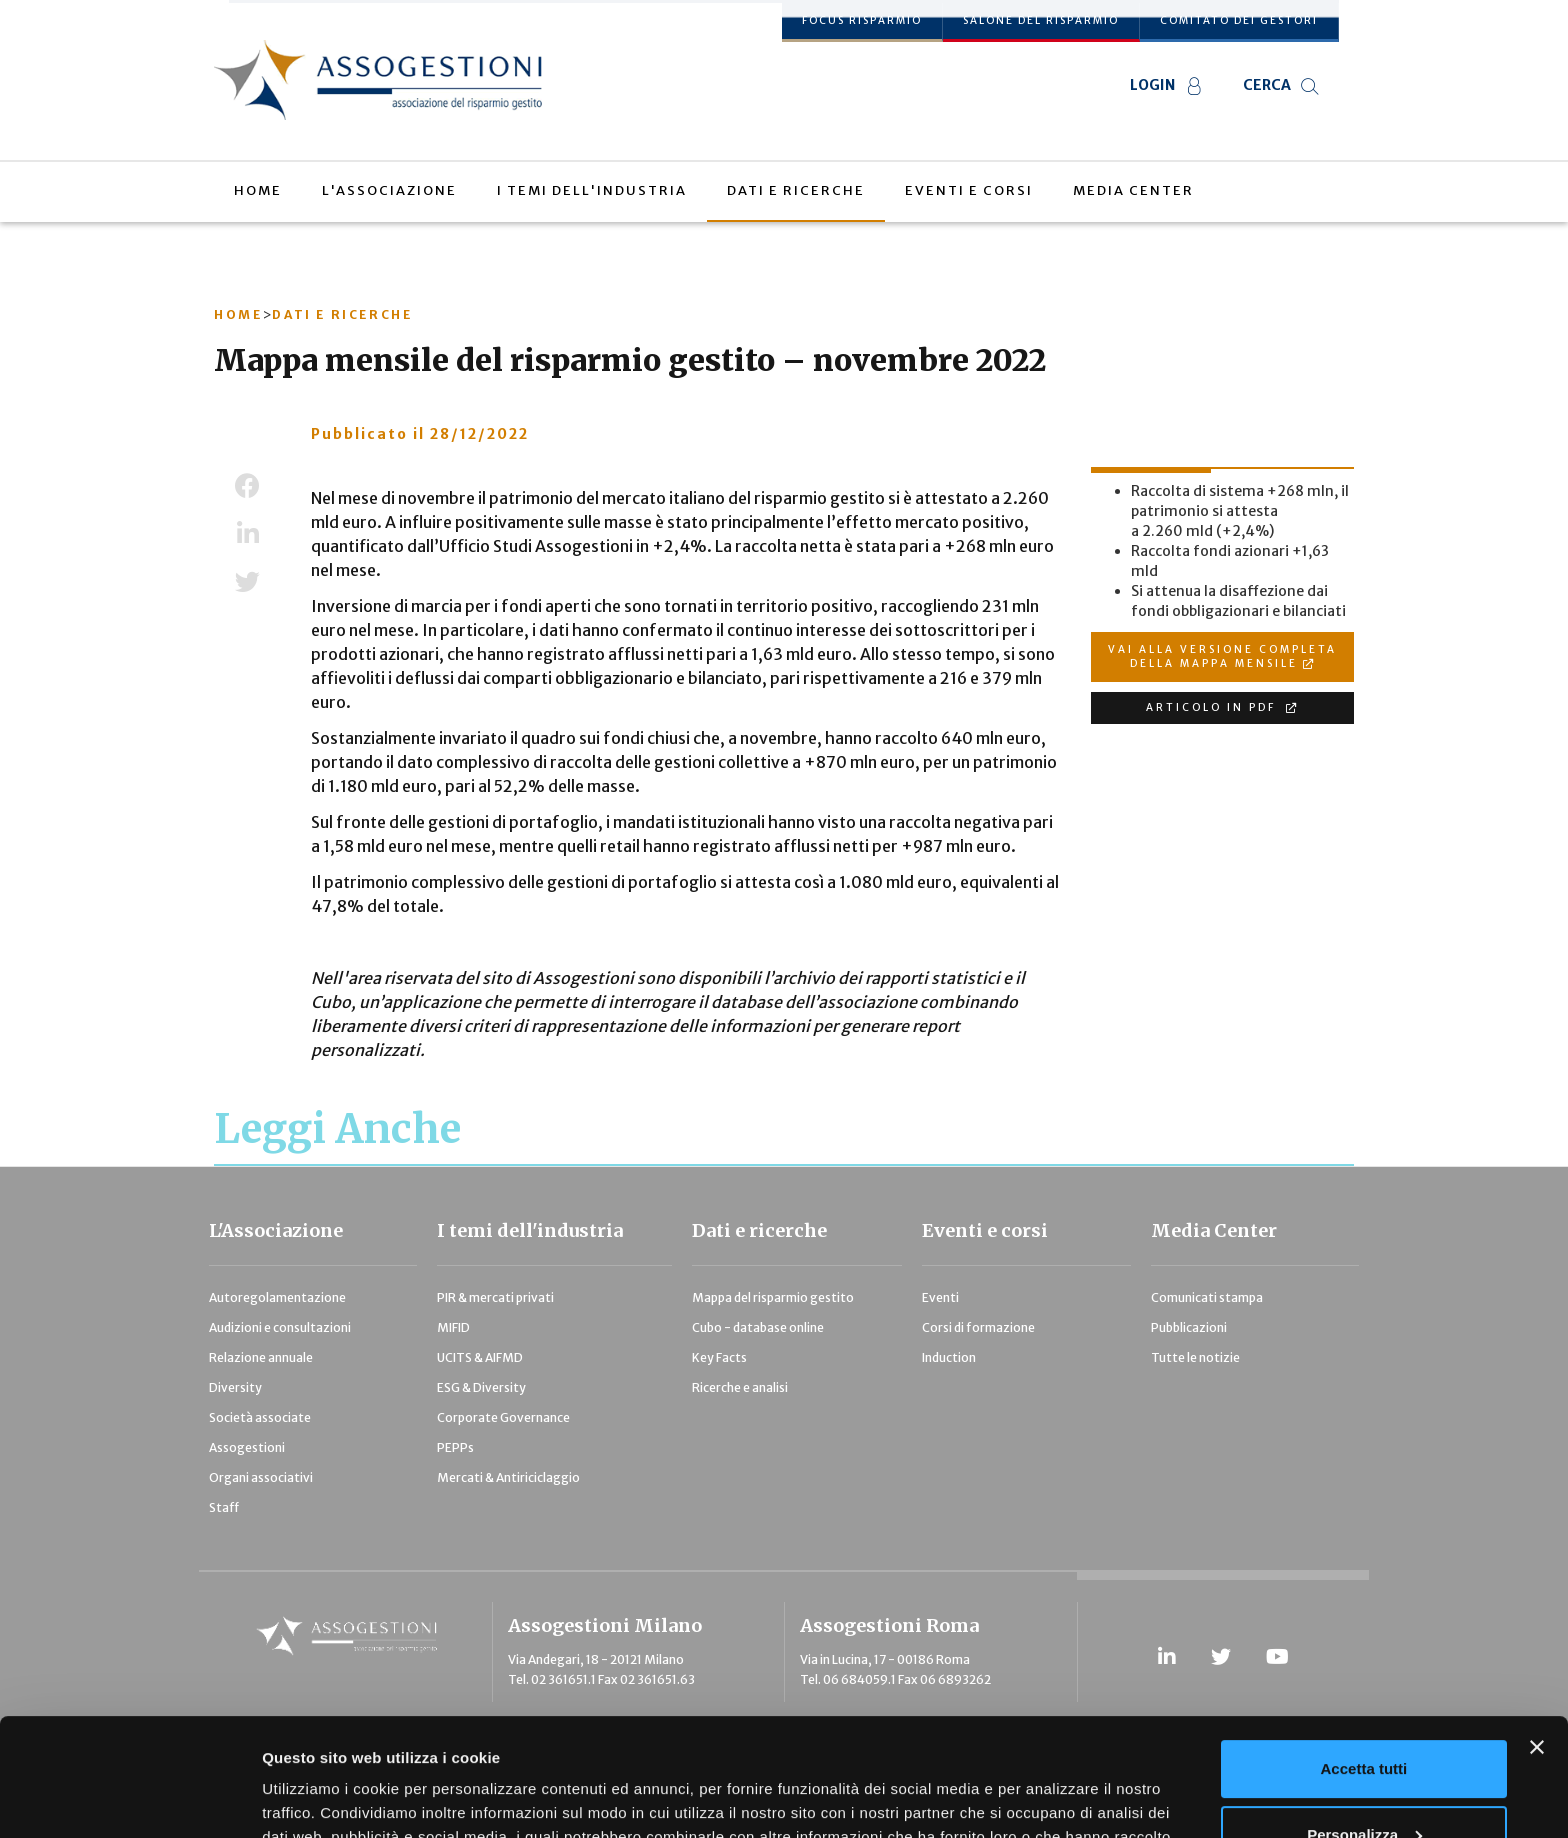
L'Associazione (276, 1230)
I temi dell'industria (530, 1230)
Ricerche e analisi (740, 1387)
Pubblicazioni (1189, 1327)
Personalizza (1364, 1716)
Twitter (247, 582)
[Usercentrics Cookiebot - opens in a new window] (129, 1799)
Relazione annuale (261, 1357)
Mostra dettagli (316, 1798)
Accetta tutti (1364, 1651)
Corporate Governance (503, 1417)
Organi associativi (261, 1477)
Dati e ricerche (759, 1230)
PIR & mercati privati (495, 1297)
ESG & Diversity (481, 1387)
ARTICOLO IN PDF (1213, 707)
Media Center (1214, 1230)
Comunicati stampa (1207, 1297)
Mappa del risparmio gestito (773, 1297)
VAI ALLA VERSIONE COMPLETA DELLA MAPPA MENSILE (1222, 656)
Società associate (260, 1417)
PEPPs (455, 1447)
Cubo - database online (758, 1327)
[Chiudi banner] (1537, 1630)
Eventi (940, 1297)
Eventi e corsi (985, 1230)
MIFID (453, 1327)
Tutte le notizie (1195, 1357)
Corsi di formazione (978, 1327)
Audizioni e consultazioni (280, 1327)
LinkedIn (247, 534)
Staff (224, 1507)
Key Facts (719, 1357)
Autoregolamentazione (277, 1297)
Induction (949, 1357)
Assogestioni (247, 1447)
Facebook (247, 486)
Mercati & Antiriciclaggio (508, 1477)
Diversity (235, 1387)
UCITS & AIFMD (480, 1357)
